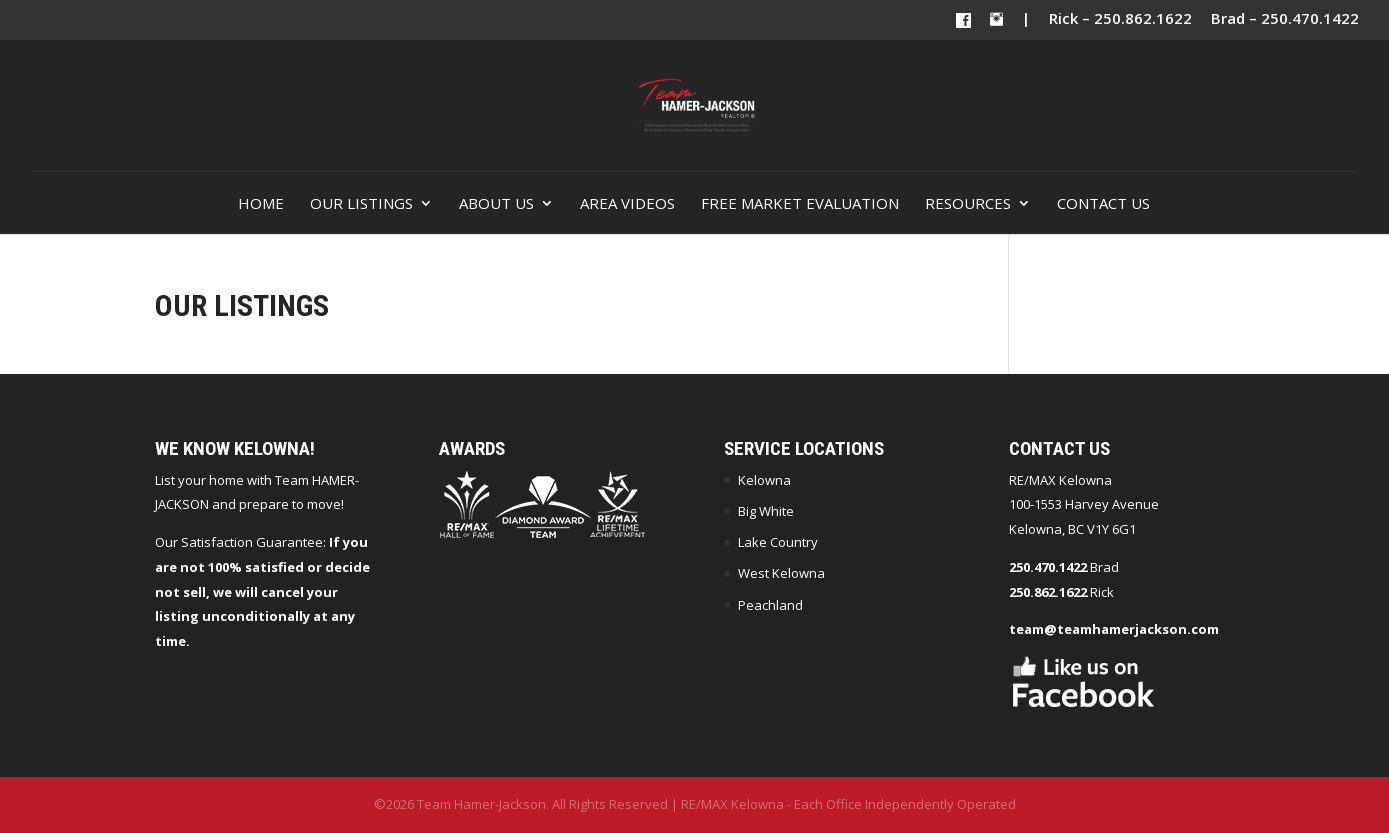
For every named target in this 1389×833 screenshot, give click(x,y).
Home (261, 204)
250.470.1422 (1048, 567)
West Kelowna (781, 573)
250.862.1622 (1048, 592)
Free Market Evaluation (800, 204)
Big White (766, 511)
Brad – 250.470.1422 (1285, 19)
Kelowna (764, 480)
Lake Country (778, 542)
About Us (496, 204)
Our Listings (361, 204)
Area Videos (627, 204)
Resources (968, 204)
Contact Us (1103, 204)
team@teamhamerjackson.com (1114, 629)
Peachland (770, 605)
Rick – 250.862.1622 (1120, 19)
